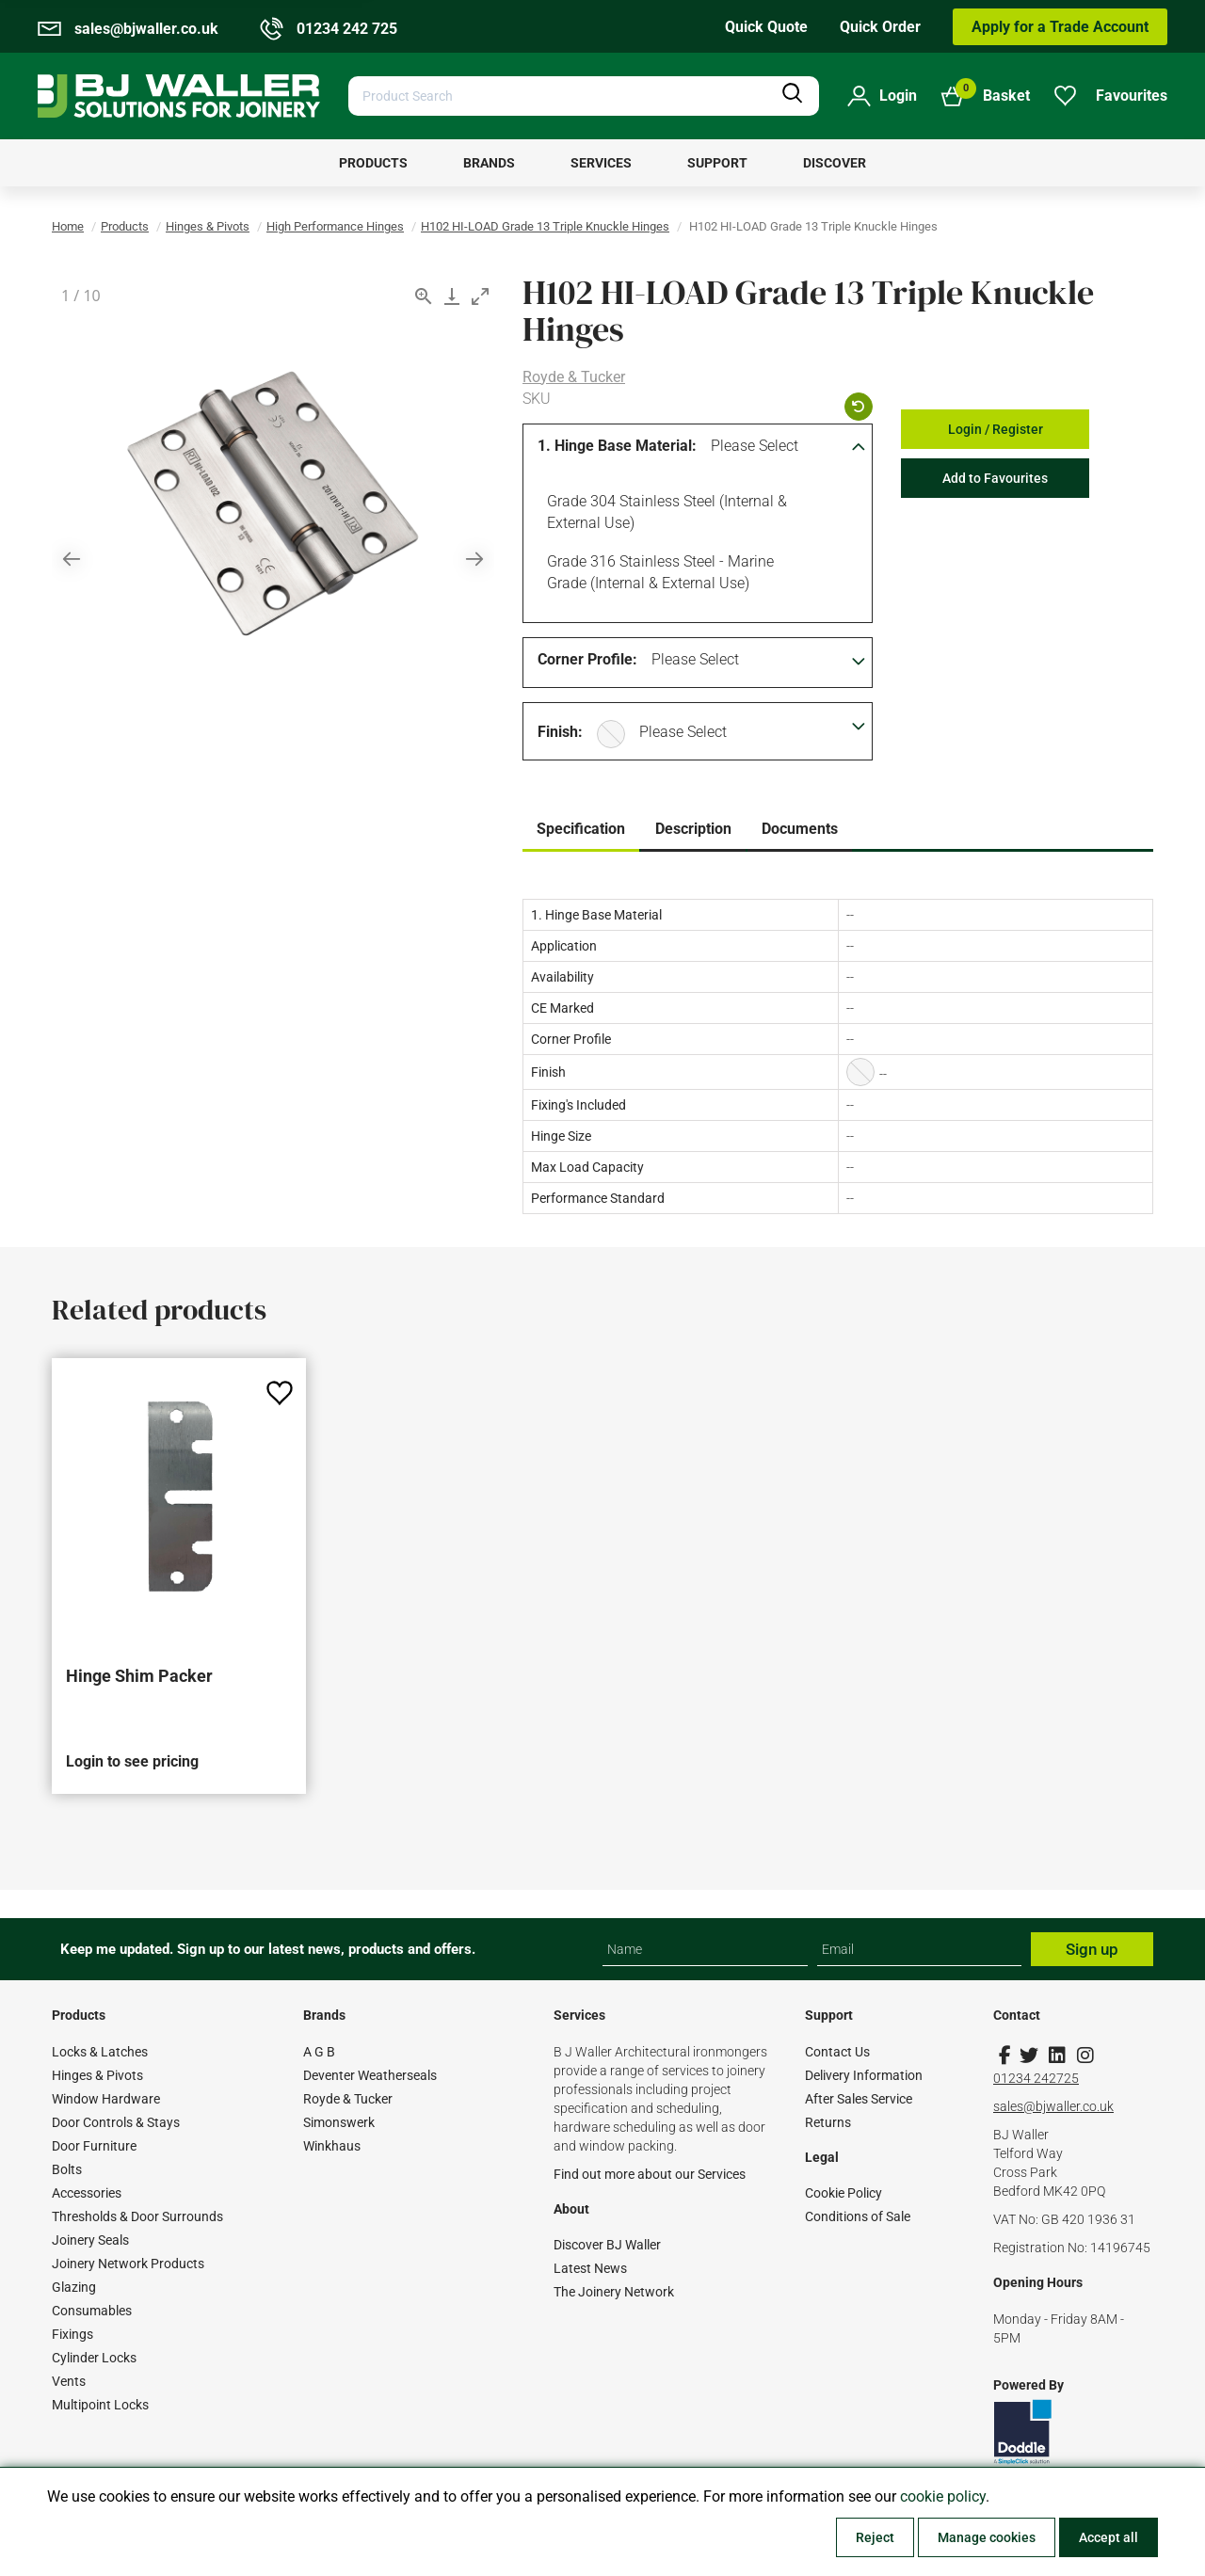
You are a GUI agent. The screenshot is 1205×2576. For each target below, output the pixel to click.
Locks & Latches (100, 2051)
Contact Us (837, 2051)
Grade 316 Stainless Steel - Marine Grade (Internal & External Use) (657, 571)
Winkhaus (332, 2145)
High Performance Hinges (335, 226)
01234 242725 (1036, 2078)
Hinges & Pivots (207, 226)
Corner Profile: (587, 659)
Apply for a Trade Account (1060, 27)
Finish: (560, 732)
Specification (581, 829)
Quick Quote (766, 27)
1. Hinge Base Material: (617, 446)
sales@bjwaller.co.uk (1053, 2106)
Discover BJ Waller (607, 2244)
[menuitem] (373, 162)
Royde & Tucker (573, 377)
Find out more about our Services (650, 2174)
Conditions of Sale (857, 2216)
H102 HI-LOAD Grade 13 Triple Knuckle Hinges (545, 226)
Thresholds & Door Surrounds (137, 2216)
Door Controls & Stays (116, 2122)
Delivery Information (864, 2075)
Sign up (1092, 1949)
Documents (800, 829)
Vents (69, 2381)
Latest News (590, 2268)
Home (68, 226)
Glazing (74, 2287)
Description (693, 829)
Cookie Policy (843, 2192)
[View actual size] (424, 296)
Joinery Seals (90, 2240)
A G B (319, 2051)
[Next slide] (474, 558)
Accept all (1108, 2537)
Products (125, 226)
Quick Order (880, 27)
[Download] (452, 296)
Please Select (754, 446)
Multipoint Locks (100, 2404)
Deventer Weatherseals (370, 2075)
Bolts (67, 2169)
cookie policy (943, 2496)
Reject (875, 2537)
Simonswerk (339, 2122)
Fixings (72, 2334)
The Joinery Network (614, 2291)
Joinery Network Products (128, 2263)
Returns (828, 2122)
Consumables (92, 2310)
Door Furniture (94, 2145)
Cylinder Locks (94, 2357)
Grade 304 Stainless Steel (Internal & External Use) (663, 510)
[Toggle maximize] (480, 296)
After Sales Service (858, 2098)
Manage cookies (987, 2537)
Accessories (86, 2192)
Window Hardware (106, 2098)
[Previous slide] (71, 558)
